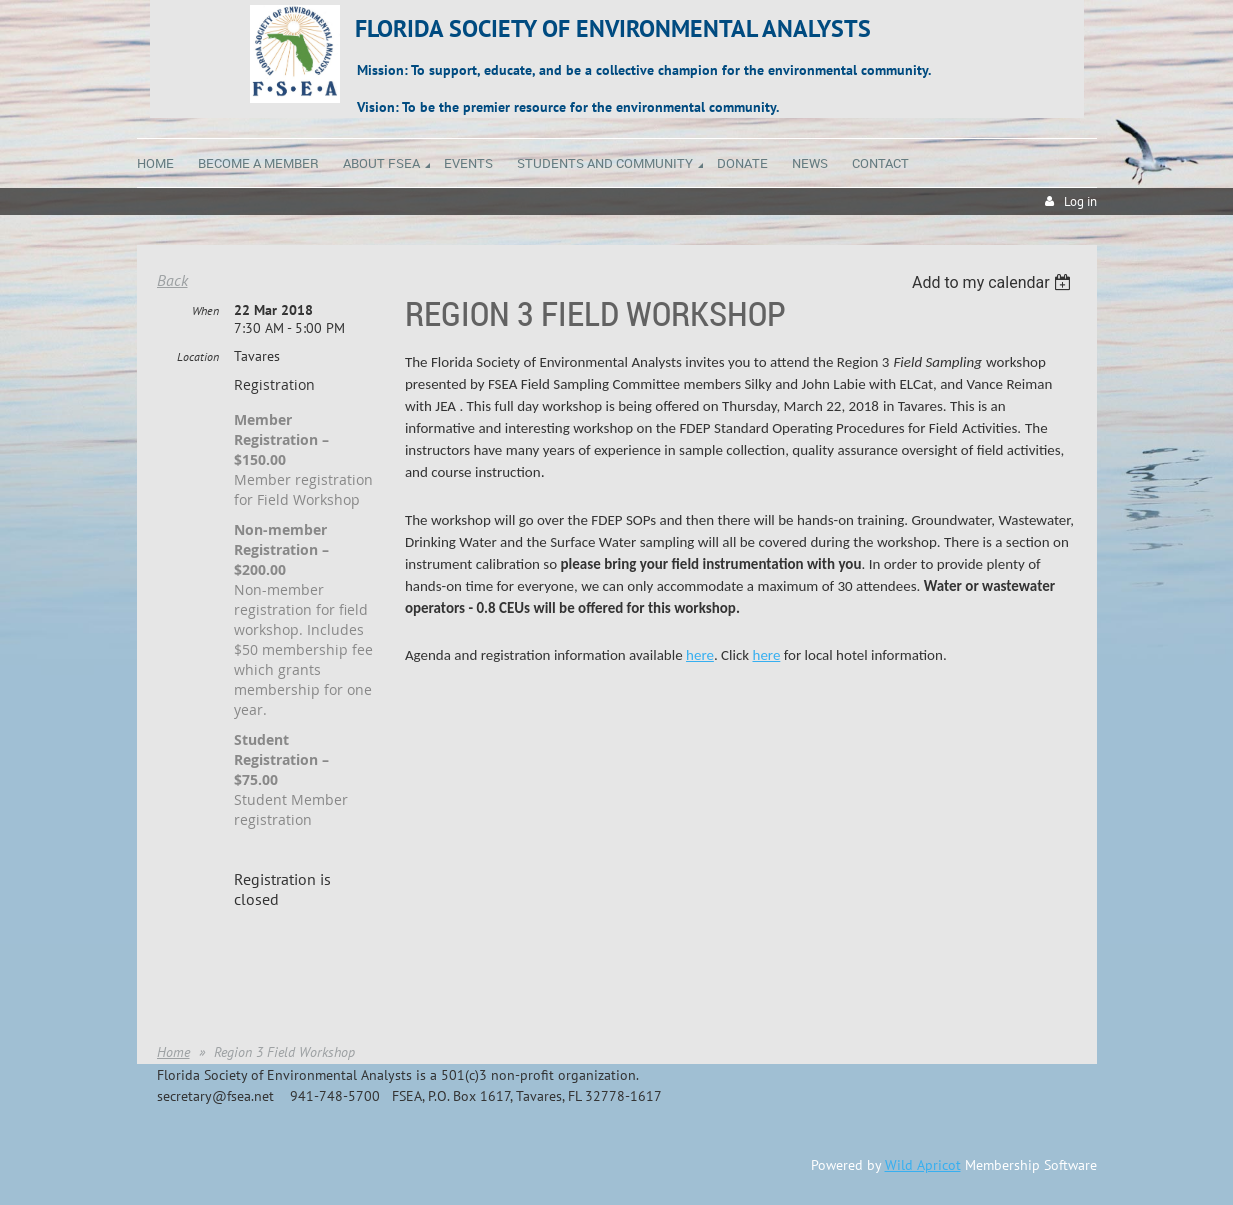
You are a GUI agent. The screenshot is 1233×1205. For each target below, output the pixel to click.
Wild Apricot (923, 1165)
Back (172, 280)
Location (198, 356)
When (205, 310)
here (700, 655)
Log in (1080, 201)
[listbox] (994, 282)
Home (173, 1052)
